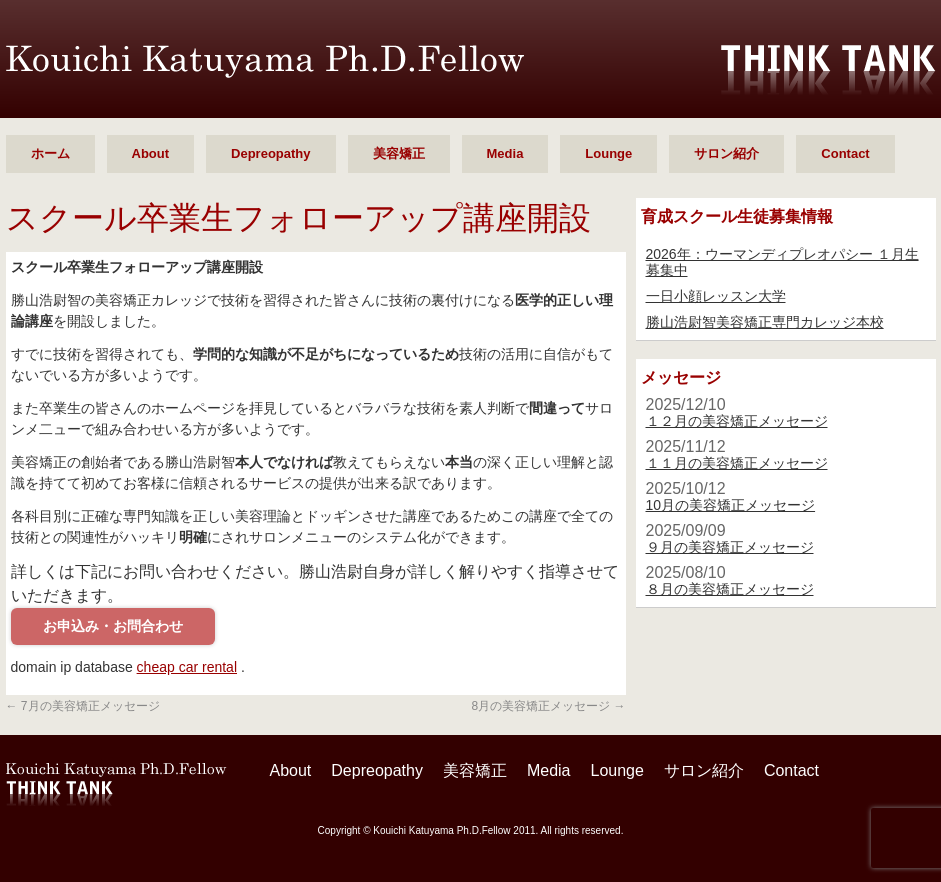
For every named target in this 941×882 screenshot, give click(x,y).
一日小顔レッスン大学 (716, 296)
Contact (845, 153)
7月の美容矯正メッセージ (83, 706)
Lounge (608, 153)
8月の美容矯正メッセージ (548, 706)
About (151, 153)
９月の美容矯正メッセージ (730, 547)
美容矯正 (399, 153)
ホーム (50, 153)
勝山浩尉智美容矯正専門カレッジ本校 (765, 322)
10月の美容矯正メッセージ (731, 505)
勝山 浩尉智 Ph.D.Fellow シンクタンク (265, 61)
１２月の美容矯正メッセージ (737, 421)
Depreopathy (270, 153)
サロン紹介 (726, 153)
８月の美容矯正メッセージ (730, 589)
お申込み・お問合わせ (113, 626)
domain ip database (72, 667)
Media (505, 153)
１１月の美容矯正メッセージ (737, 463)
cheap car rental (187, 667)
